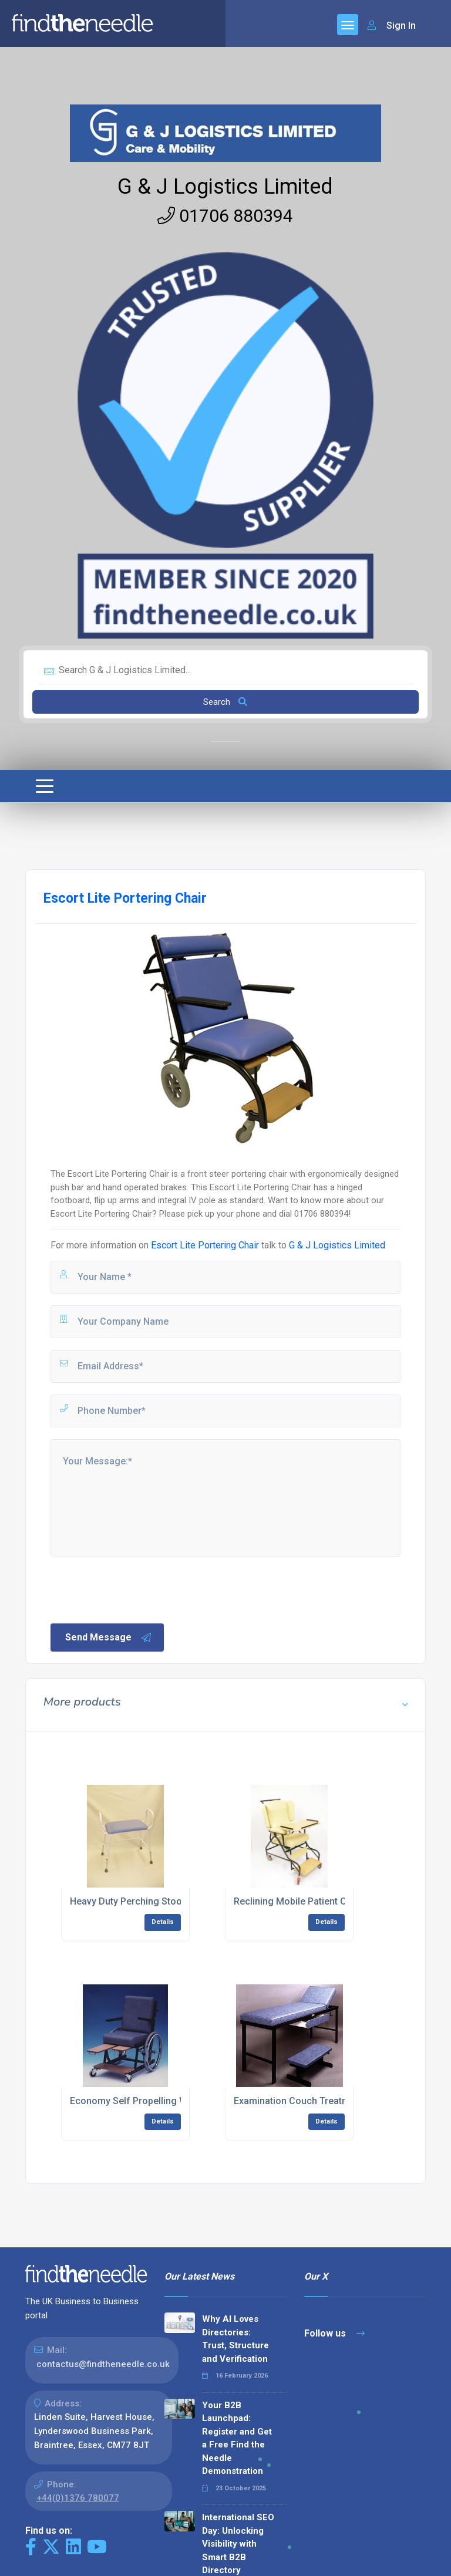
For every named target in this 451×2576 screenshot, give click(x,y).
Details (163, 1922)
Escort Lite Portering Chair (205, 1245)
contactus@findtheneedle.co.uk (103, 2364)
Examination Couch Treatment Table (311, 2100)
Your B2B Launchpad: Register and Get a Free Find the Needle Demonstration (237, 2438)
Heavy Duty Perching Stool (127, 1901)
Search (225, 702)
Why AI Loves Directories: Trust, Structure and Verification (235, 2339)
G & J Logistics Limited (225, 186)
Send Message (108, 1637)
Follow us (334, 2333)
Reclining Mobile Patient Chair (298, 1901)
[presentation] (138, 1589)
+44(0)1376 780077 (77, 2498)
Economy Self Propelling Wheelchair (148, 2100)
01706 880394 (225, 215)
